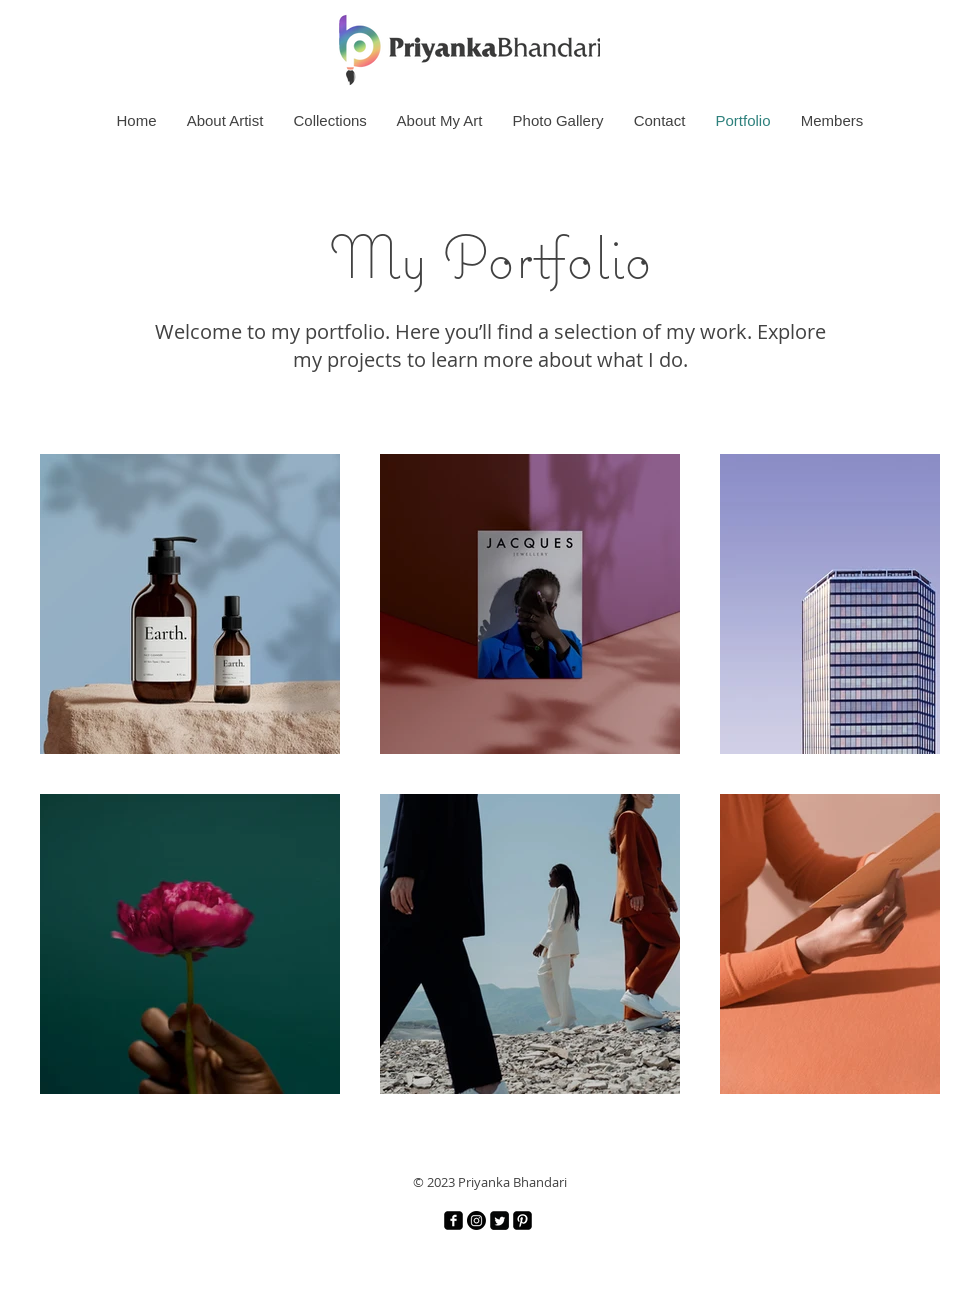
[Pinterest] (522, 1220)
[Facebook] (453, 1220)
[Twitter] (499, 1220)
